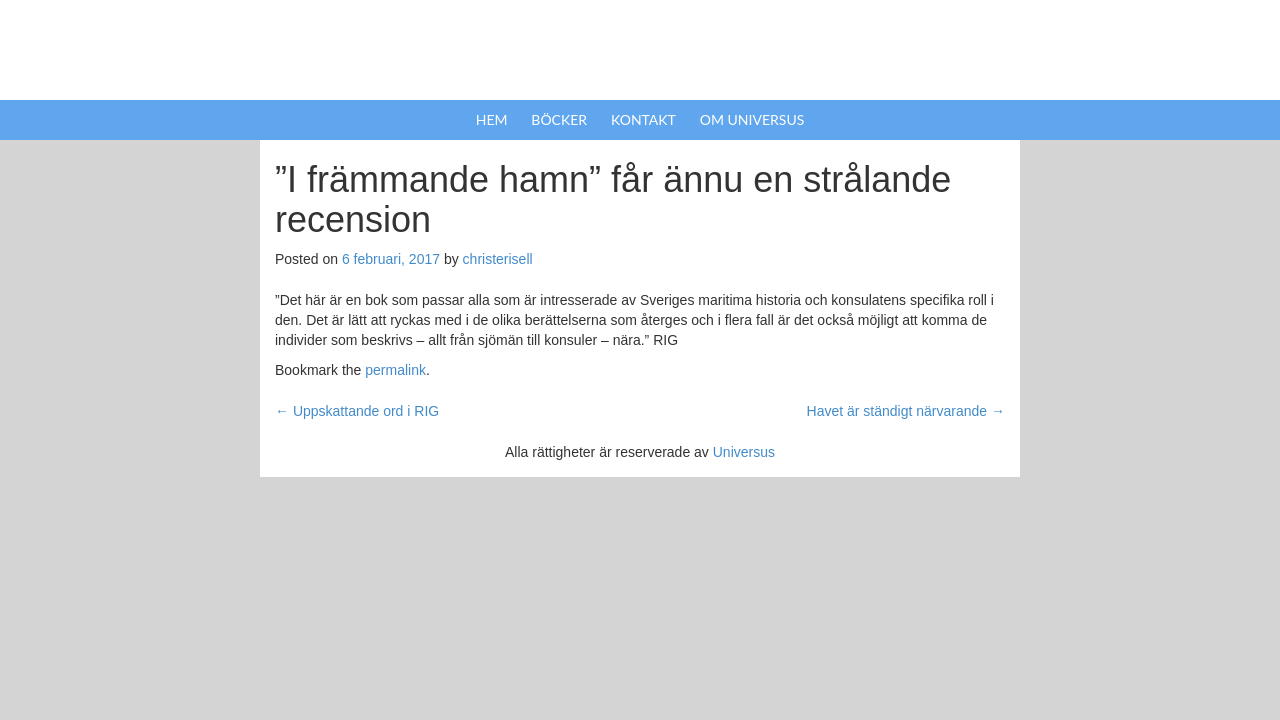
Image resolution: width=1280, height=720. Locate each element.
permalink (395, 370)
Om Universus (752, 119)
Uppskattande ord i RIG (357, 411)
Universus (744, 452)
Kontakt (643, 119)
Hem (492, 119)
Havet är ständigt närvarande (906, 411)
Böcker (559, 119)
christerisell (498, 259)
